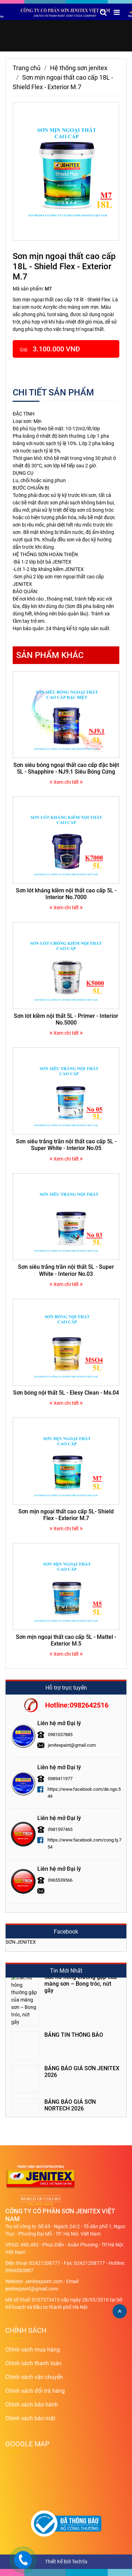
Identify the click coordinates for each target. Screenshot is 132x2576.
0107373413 (46, 2300)
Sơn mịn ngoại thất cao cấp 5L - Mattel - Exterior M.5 (66, 1640)
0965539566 (60, 1880)
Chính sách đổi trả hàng (35, 2390)
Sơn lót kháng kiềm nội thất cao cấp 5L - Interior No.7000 (66, 893)
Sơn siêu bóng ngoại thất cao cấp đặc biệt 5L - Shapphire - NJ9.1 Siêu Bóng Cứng (66, 768)
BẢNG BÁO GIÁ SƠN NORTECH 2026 (70, 2056)
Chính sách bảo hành (31, 2404)
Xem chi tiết (66, 782)
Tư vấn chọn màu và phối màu (82, 2086)
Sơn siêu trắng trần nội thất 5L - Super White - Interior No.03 (66, 1270)
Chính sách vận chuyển (34, 2377)
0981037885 (60, 1734)
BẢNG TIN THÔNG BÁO (73, 1986)
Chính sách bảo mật (30, 2418)
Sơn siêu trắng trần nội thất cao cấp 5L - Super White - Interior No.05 (66, 1144)
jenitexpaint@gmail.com (72, 1745)
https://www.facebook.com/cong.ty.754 (84, 1843)
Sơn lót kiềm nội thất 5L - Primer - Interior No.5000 (66, 1019)
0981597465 (60, 1829)
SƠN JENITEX (21, 1942)
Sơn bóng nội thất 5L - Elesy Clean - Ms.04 (66, 1392)
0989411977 (60, 1778)
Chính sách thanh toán (33, 2363)
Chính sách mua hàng (32, 2349)
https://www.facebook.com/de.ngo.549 (84, 1793)
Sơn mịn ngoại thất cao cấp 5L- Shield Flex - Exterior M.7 (66, 1514)
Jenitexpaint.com (44, 2281)
